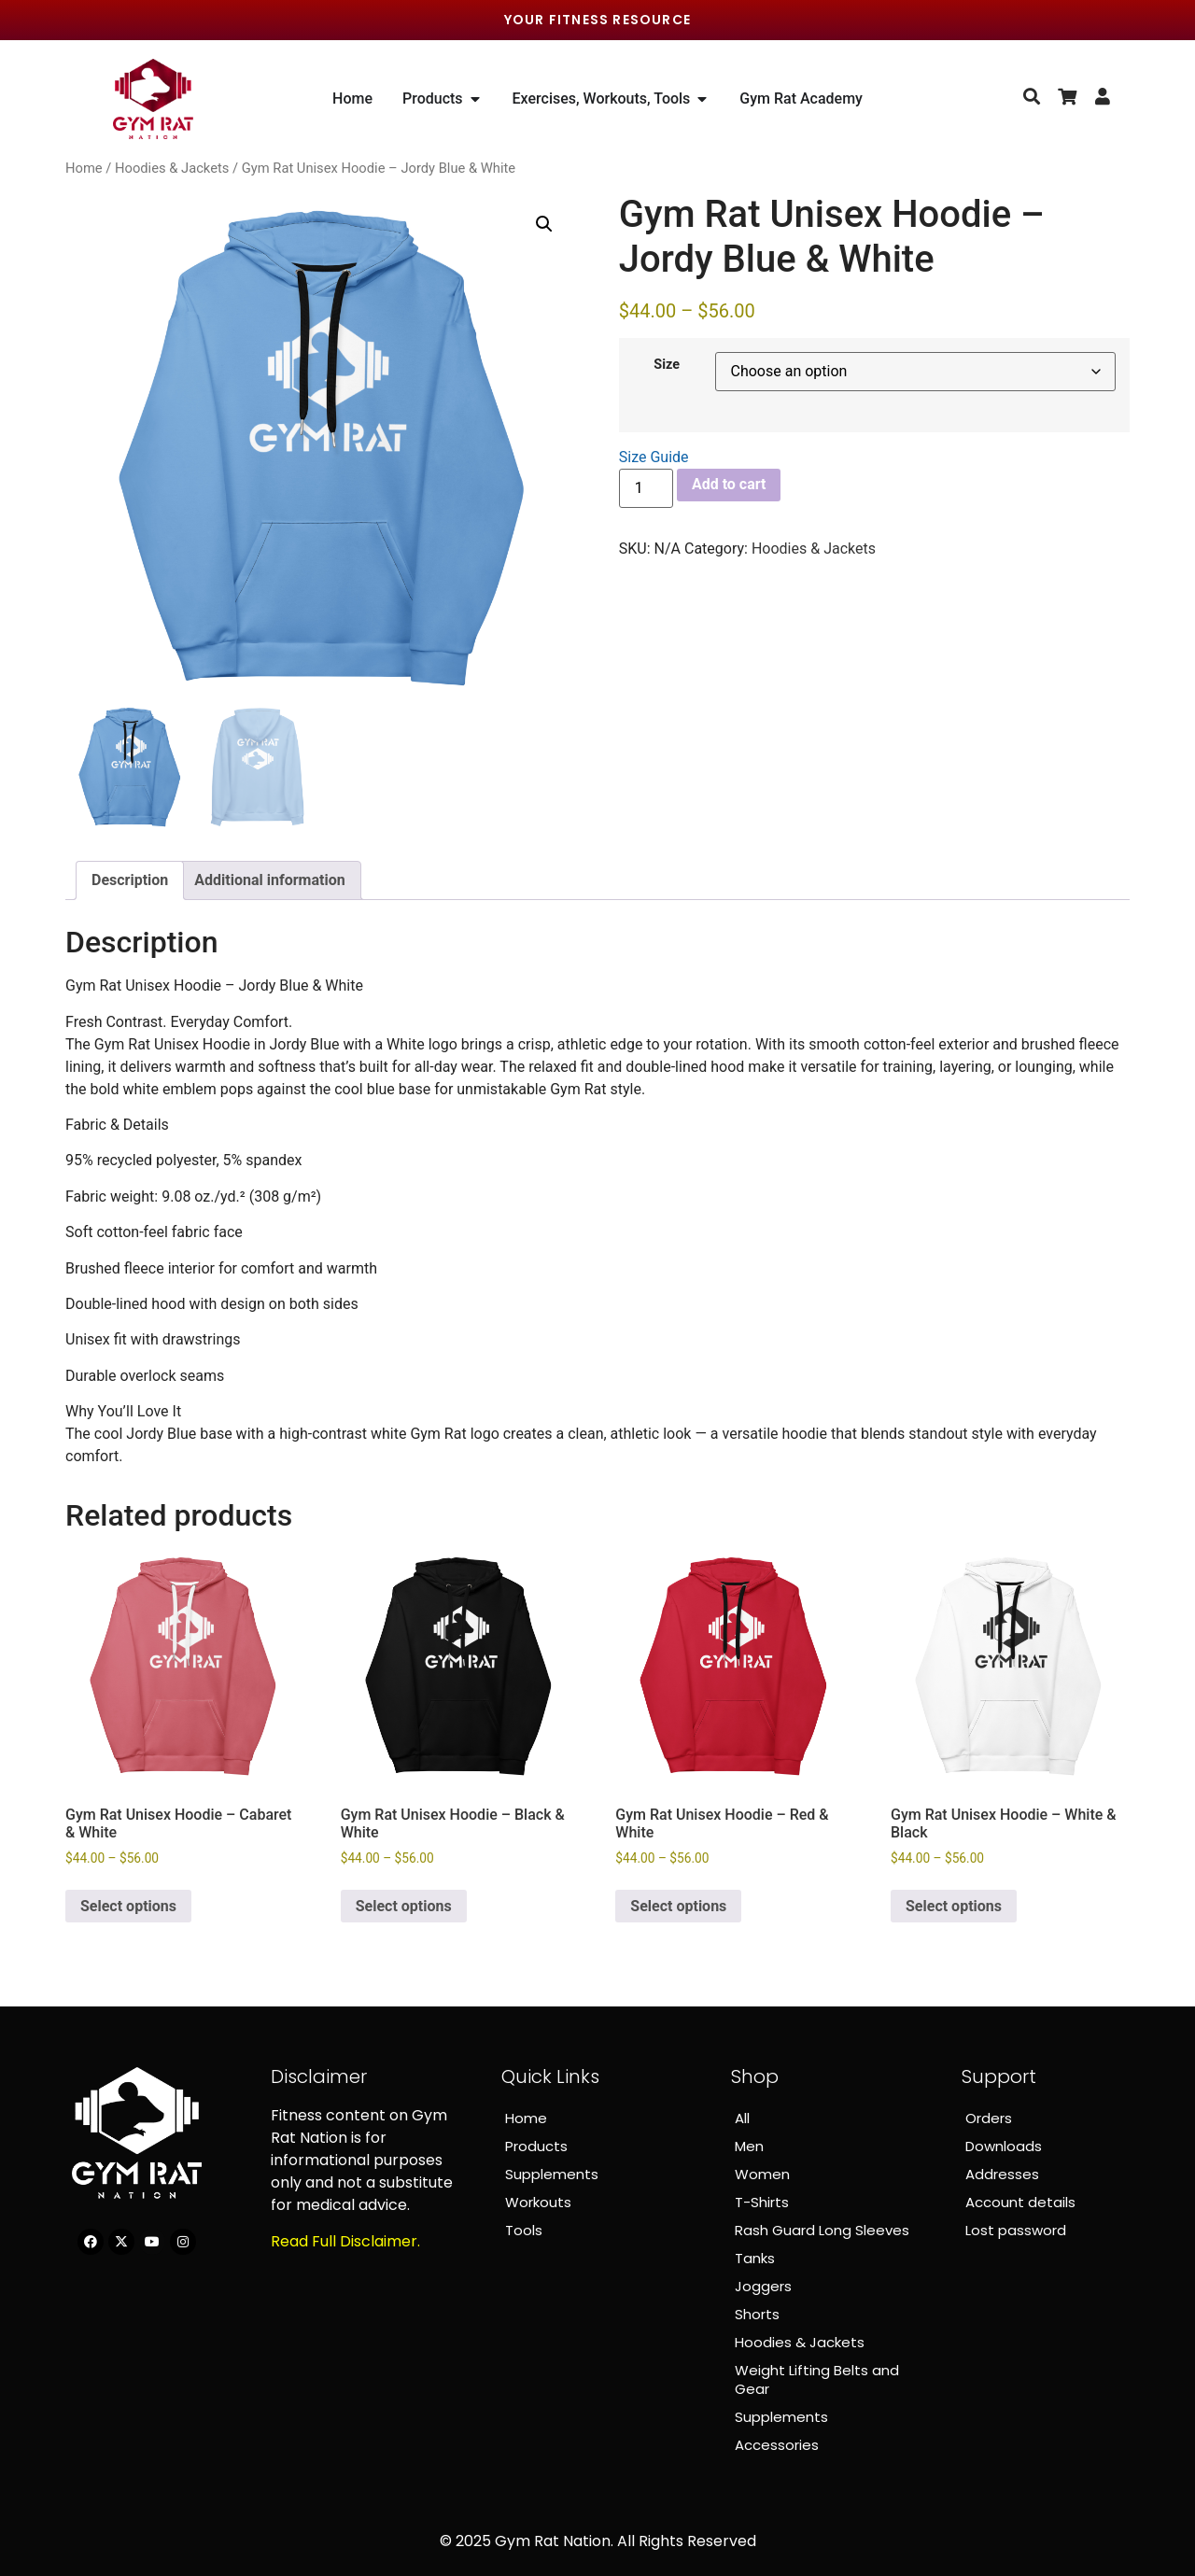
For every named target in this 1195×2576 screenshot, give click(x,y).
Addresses (1002, 2174)
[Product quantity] (646, 488)
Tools (523, 2230)
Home (84, 168)
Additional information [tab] (269, 880)
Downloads (1003, 2146)
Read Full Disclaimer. (345, 2241)
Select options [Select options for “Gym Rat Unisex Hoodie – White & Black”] (954, 1906)
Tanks (755, 2258)
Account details (1020, 2202)
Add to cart (729, 484)
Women (762, 2174)
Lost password (1015, 2230)
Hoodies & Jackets (172, 168)
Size (667, 365)
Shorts (757, 2314)
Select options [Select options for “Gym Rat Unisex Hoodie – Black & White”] (404, 1906)
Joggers (763, 2286)
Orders (988, 2118)
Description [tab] (129, 880)
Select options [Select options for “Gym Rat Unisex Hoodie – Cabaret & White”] (128, 1906)
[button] (544, 224)
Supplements (551, 2174)
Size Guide (654, 457)
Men (749, 2146)
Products (536, 2146)
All (742, 2118)
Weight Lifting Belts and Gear (817, 2379)
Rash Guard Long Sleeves (822, 2230)
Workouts (538, 2202)
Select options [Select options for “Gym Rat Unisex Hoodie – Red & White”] (678, 1906)
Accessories (777, 2445)
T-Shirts (762, 2202)
